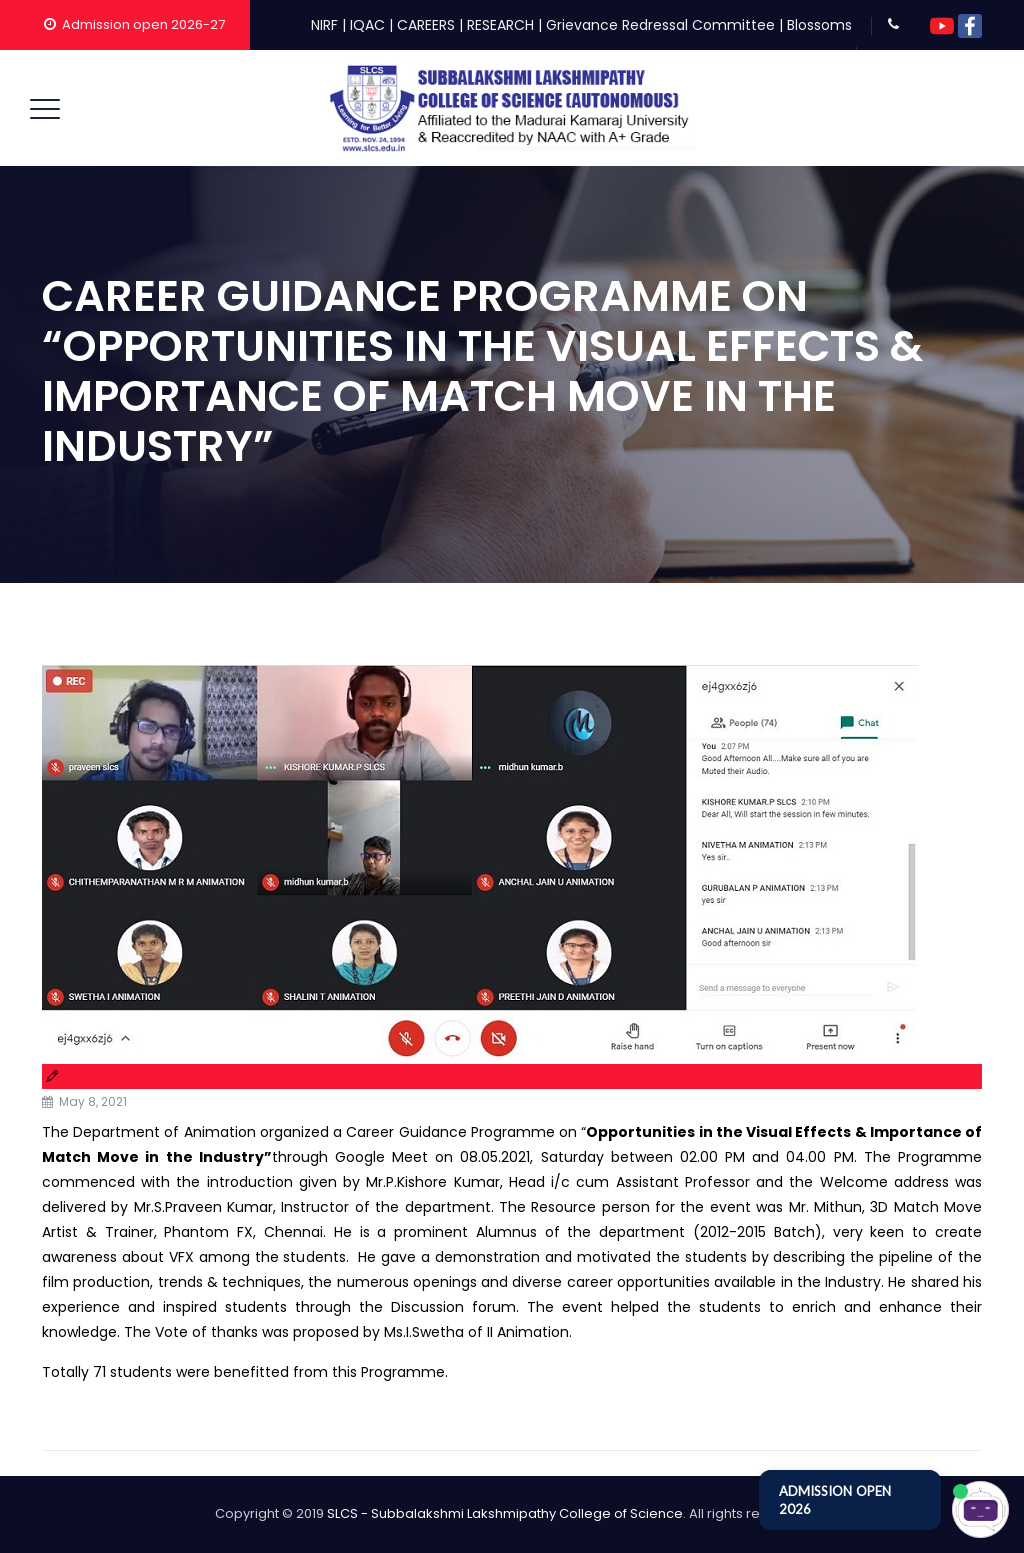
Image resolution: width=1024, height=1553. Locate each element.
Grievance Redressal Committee (660, 25)
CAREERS (426, 25)
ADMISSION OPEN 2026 (835, 1500)
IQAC (367, 25)
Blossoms (819, 25)
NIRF (324, 25)
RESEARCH (500, 25)
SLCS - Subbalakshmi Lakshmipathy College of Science (505, 1513)
